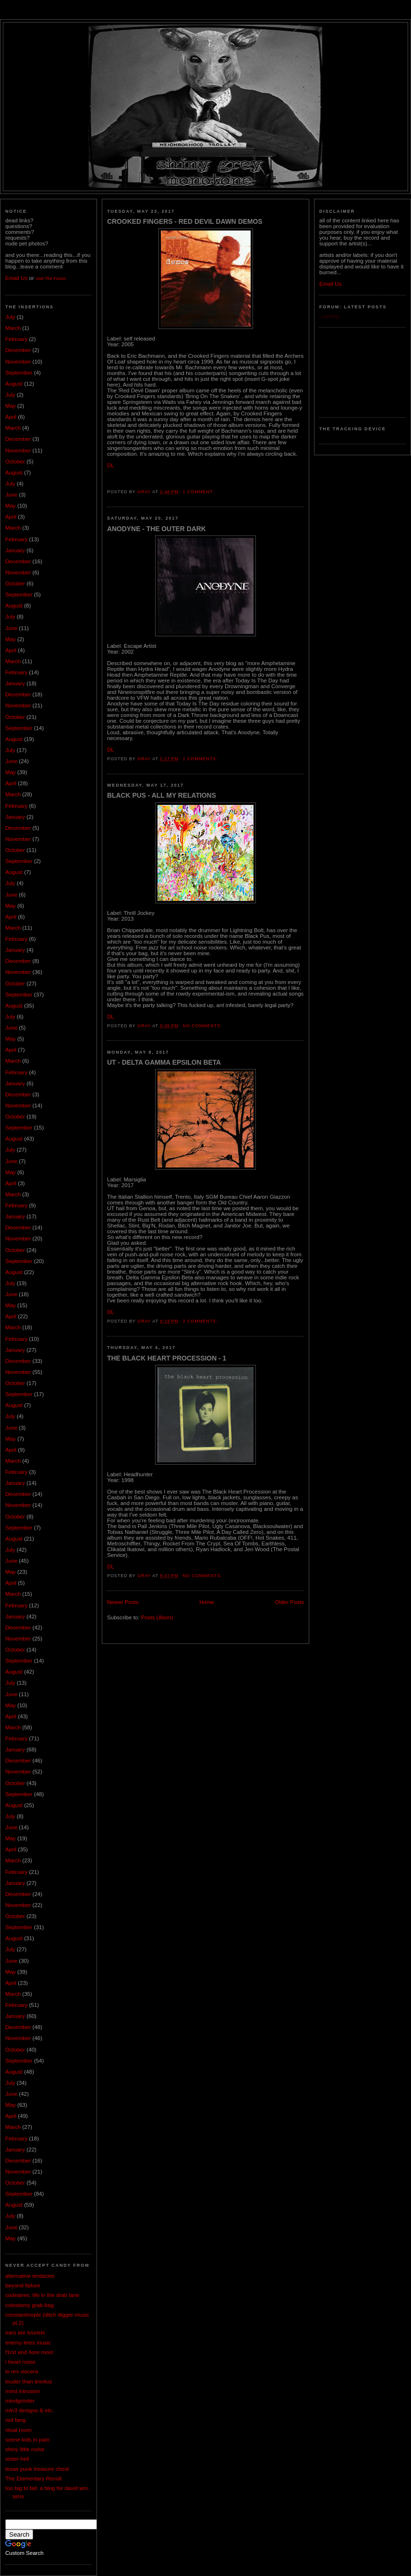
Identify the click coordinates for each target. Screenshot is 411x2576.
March (13, 328)
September (19, 373)
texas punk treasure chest (37, 2469)
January (15, 550)
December (18, 350)
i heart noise (20, 2362)
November (18, 362)
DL (110, 465)
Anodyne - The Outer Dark (156, 529)
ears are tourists (25, 2332)
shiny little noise (25, 2449)
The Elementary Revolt (33, 2478)
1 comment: (199, 491)
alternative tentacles (30, 2276)
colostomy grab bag (29, 2305)
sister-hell (17, 2459)
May (10, 406)
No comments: (203, 1025)
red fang (15, 2420)
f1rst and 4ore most (29, 2352)
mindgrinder (20, 2401)
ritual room (18, 2430)
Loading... (331, 316)
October (15, 461)
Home (206, 1602)
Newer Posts (123, 1602)
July (10, 317)
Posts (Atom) (157, 1617)
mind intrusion (22, 2391)
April (10, 417)
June (11, 495)
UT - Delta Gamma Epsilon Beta (164, 1062)
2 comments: (201, 758)
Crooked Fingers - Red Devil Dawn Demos (185, 221)
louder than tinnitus (28, 2381)
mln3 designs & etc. (29, 2410)
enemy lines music (28, 2342)
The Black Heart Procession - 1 (166, 1358)
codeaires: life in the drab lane (42, 2295)
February (16, 339)
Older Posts (289, 1602)
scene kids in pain (27, 2439)
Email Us (16, 278)
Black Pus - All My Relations (161, 795)
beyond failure (22, 2285)
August (14, 384)
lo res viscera (21, 2371)
